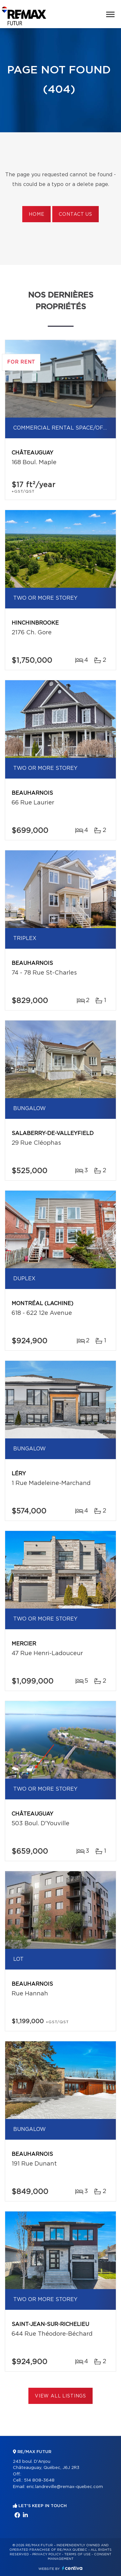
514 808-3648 (39, 2480)
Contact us (75, 214)
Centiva (72, 2568)
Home (36, 214)
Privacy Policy (46, 2554)
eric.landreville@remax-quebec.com (64, 2487)
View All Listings (60, 2396)
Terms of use (77, 2554)
